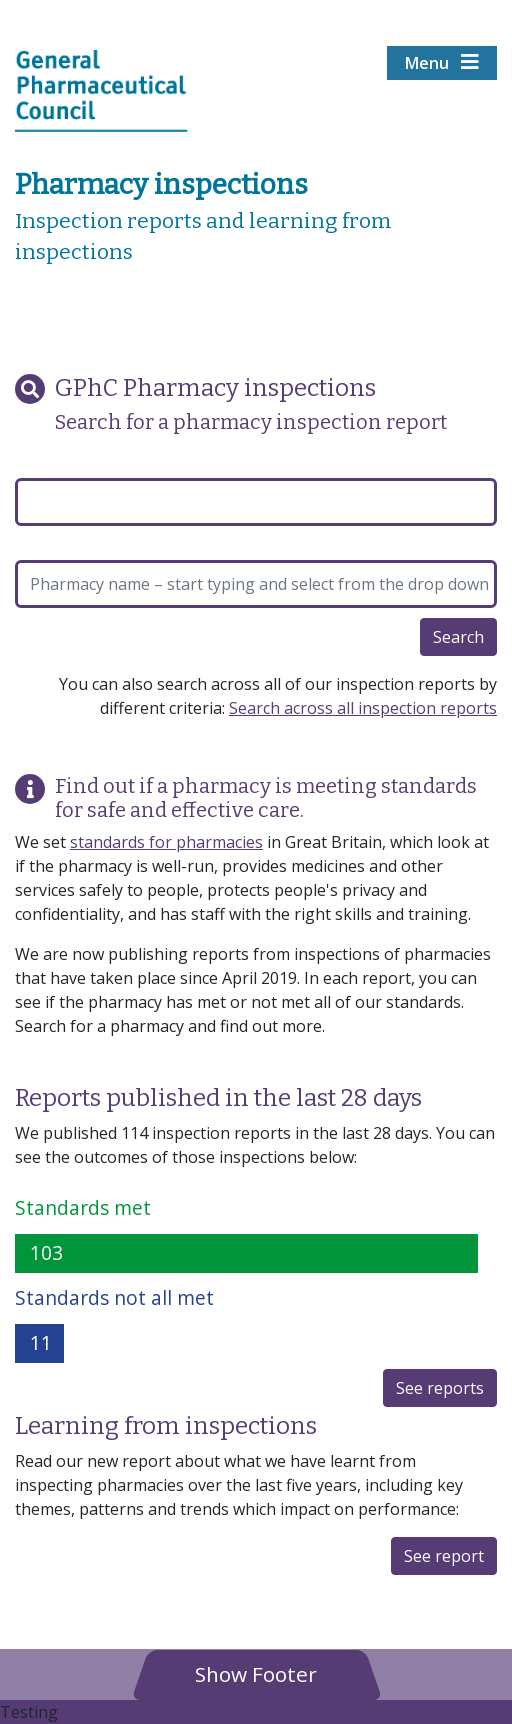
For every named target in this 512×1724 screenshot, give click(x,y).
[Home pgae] (101, 89)
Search (458, 637)
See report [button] (444, 1556)
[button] (256, 1673)
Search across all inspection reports (363, 708)
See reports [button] (440, 1388)
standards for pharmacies (166, 842)
